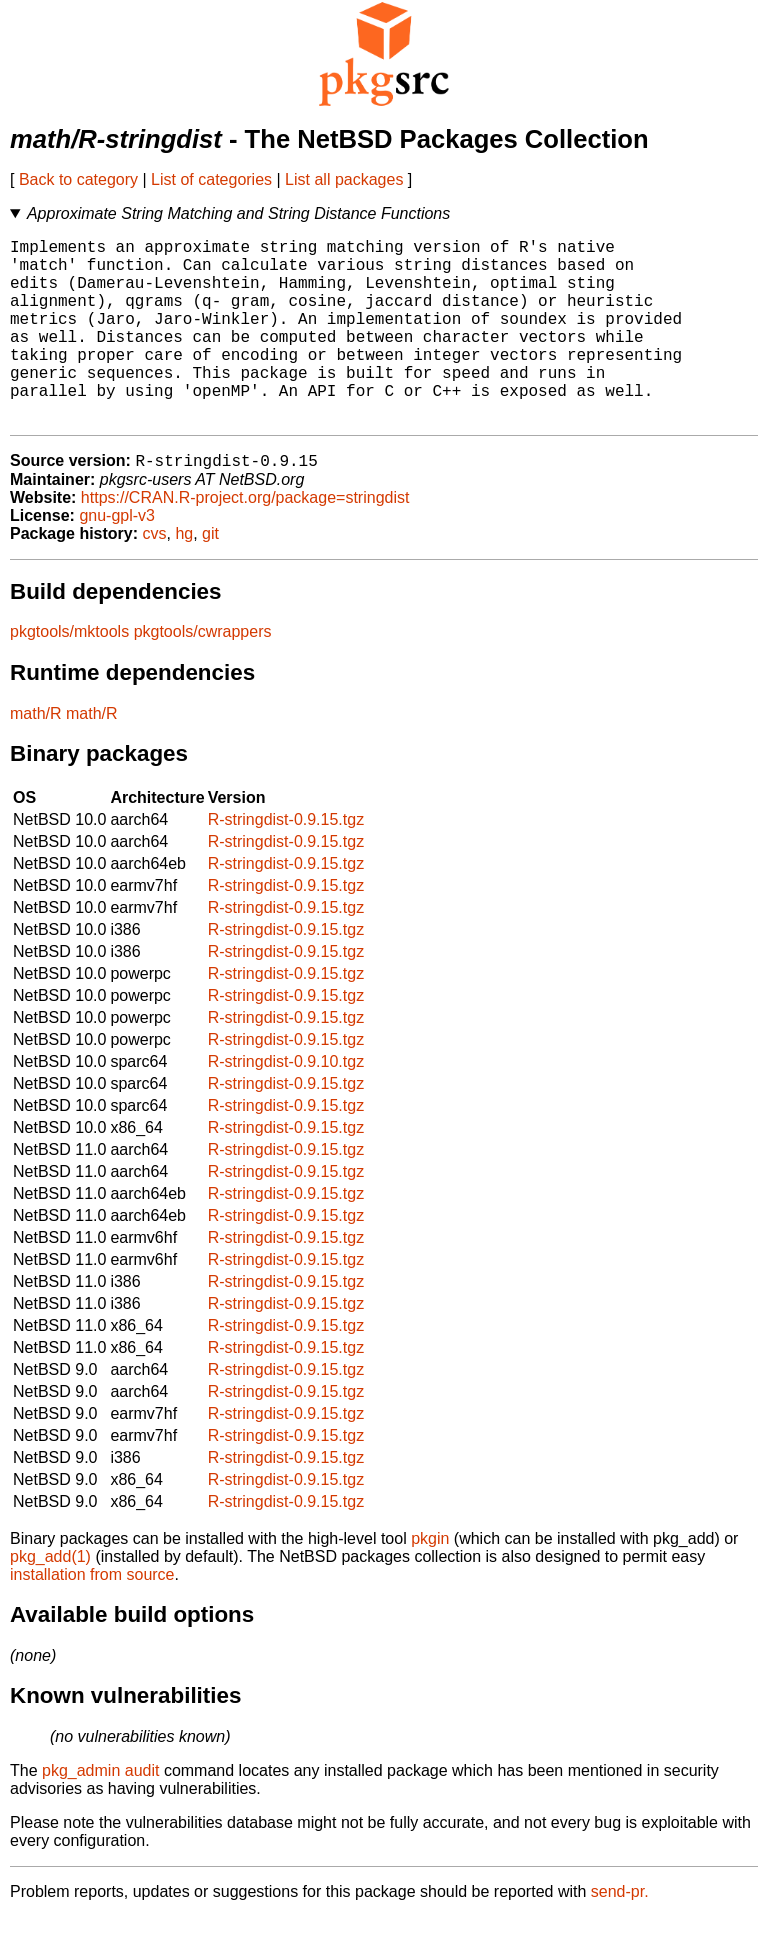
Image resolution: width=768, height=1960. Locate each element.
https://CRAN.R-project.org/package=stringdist (245, 540)
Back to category (78, 179)
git (210, 576)
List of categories (211, 179)
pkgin (430, 1581)
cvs (155, 576)
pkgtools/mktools (69, 674)
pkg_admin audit (100, 1813)
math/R (36, 756)
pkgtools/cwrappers (203, 674)
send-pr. (620, 1934)
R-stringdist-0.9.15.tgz (286, 862)
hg (184, 576)
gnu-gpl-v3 (117, 558)
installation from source (92, 1617)
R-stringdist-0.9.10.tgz (286, 1104)
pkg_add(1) (50, 1599)
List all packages (344, 179)
